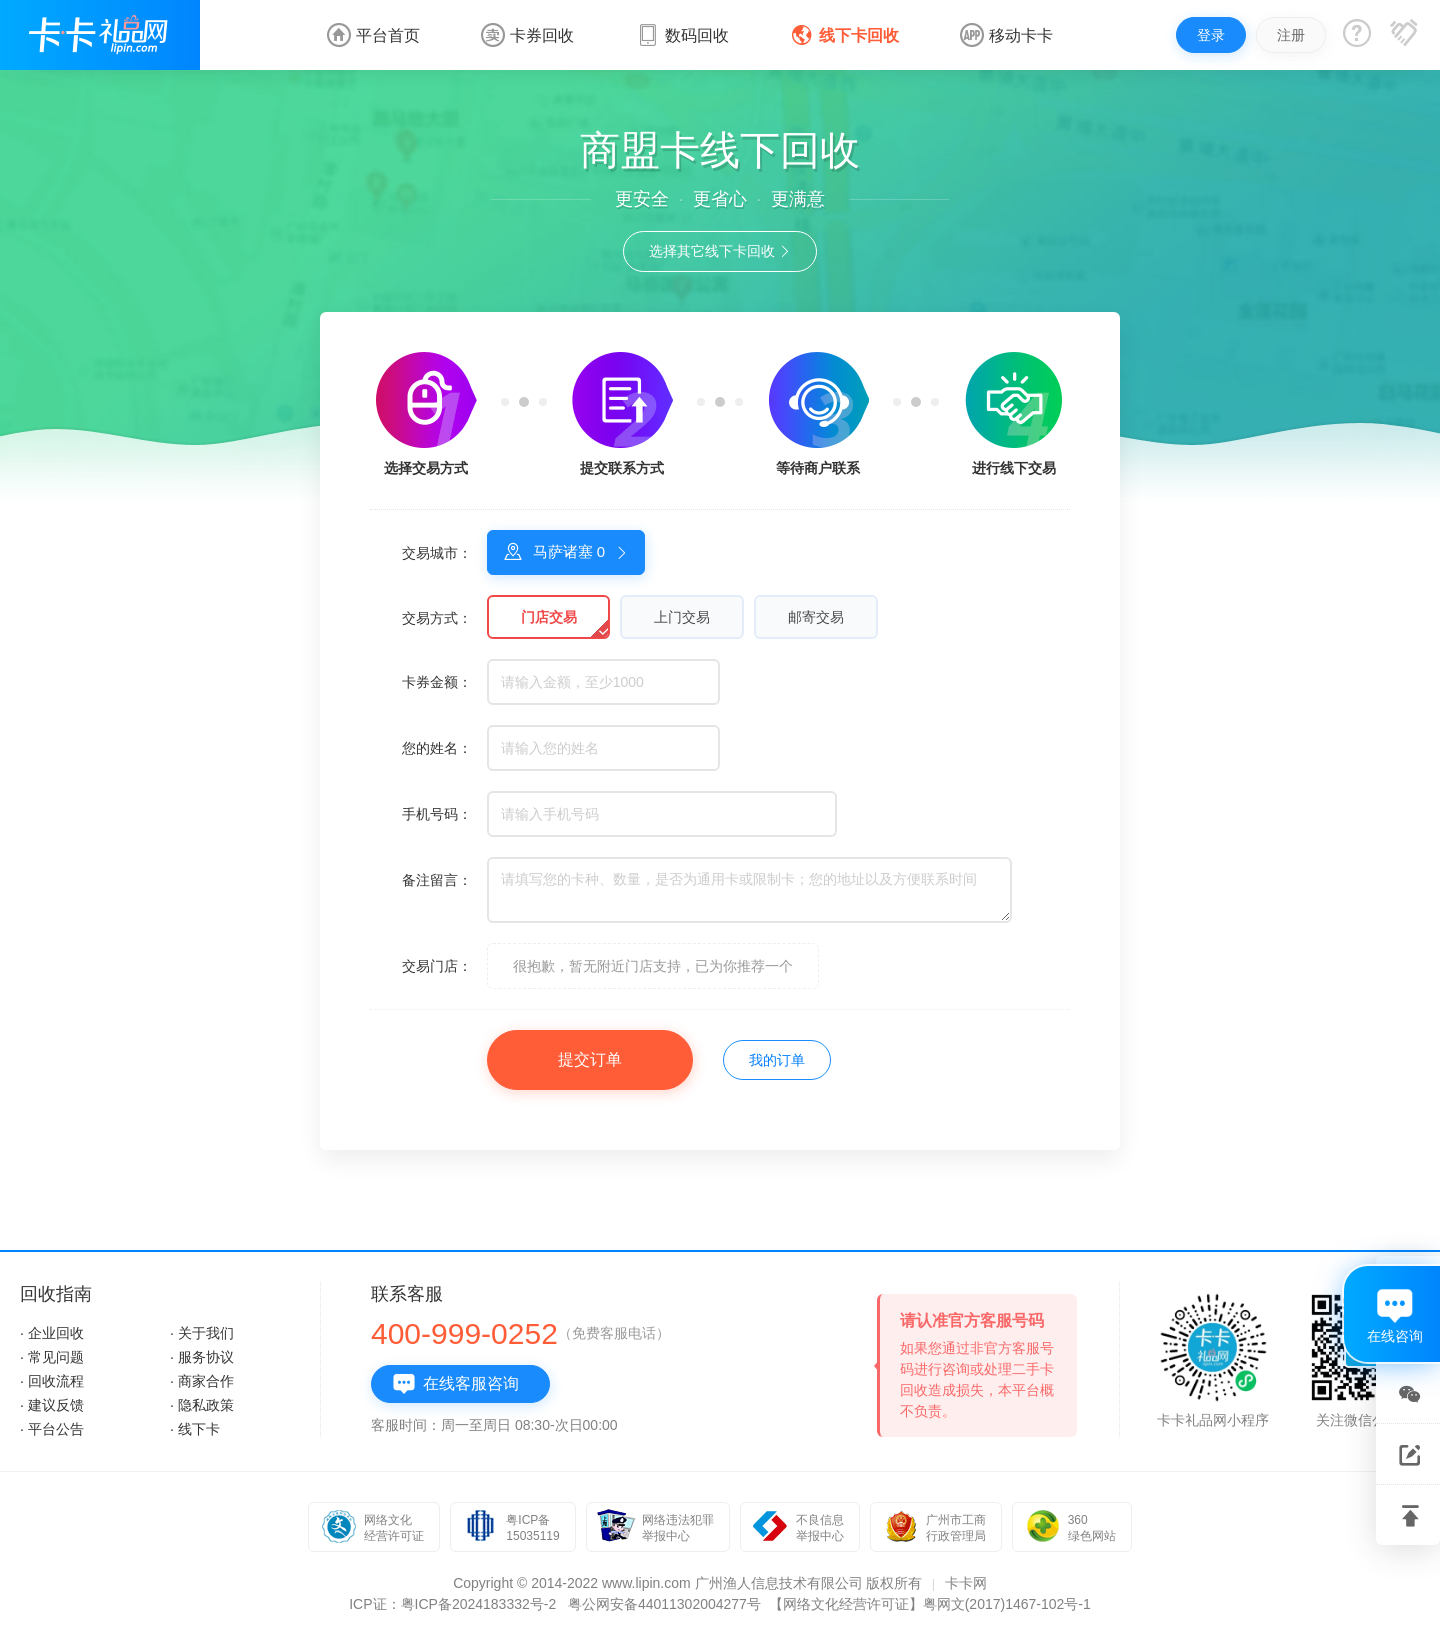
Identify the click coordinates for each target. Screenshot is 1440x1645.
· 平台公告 (52, 1429)
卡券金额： (437, 682)
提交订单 (590, 1059)
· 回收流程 (52, 1381)
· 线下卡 (195, 1429)
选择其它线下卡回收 (720, 251)
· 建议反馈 (52, 1405)
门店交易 (549, 617)
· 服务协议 (202, 1357)
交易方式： (437, 618)
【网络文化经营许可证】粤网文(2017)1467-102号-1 (930, 1604)
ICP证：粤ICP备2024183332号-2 (452, 1604)
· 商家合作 (202, 1381)
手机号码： (437, 814)
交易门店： (437, 966)
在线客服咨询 (455, 1384)
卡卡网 (966, 1583)
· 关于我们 (202, 1333)
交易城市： (437, 553)
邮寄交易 (816, 617)
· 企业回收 (52, 1333)
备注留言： (437, 880)
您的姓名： (437, 748)
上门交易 (682, 617)
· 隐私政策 (202, 1405)
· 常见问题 (52, 1357)
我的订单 (777, 1060)
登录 (1211, 35)
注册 (1291, 35)
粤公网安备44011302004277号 (664, 1604)
